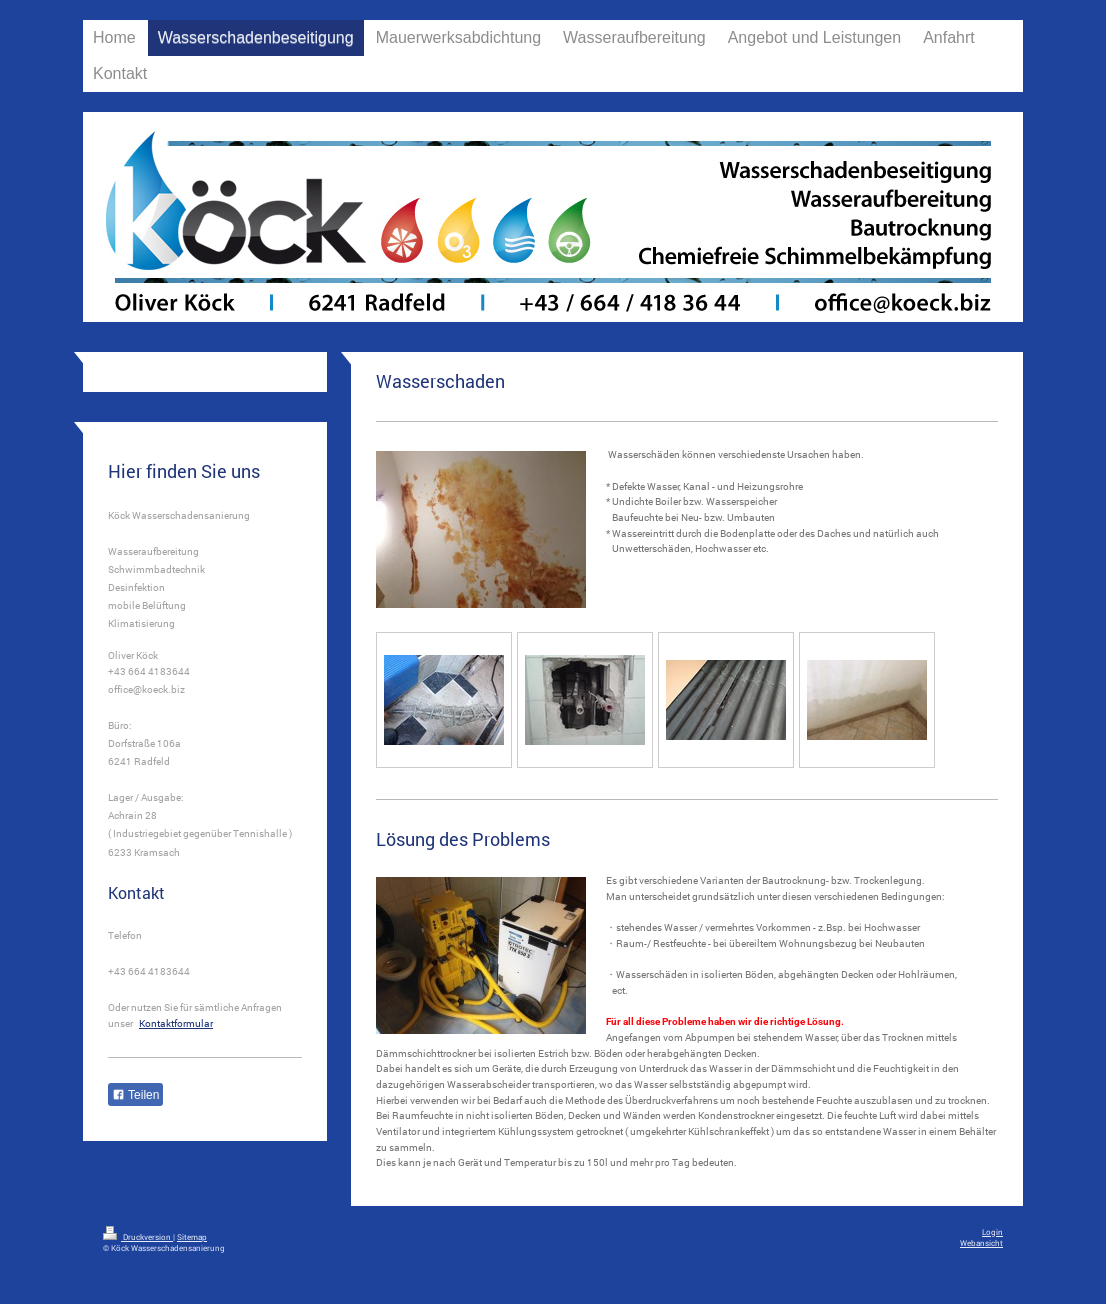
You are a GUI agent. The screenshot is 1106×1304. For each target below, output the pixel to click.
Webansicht (981, 1242)
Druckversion (138, 1236)
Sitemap (192, 1236)
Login (992, 1231)
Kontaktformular (176, 1023)
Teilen (135, 1095)
